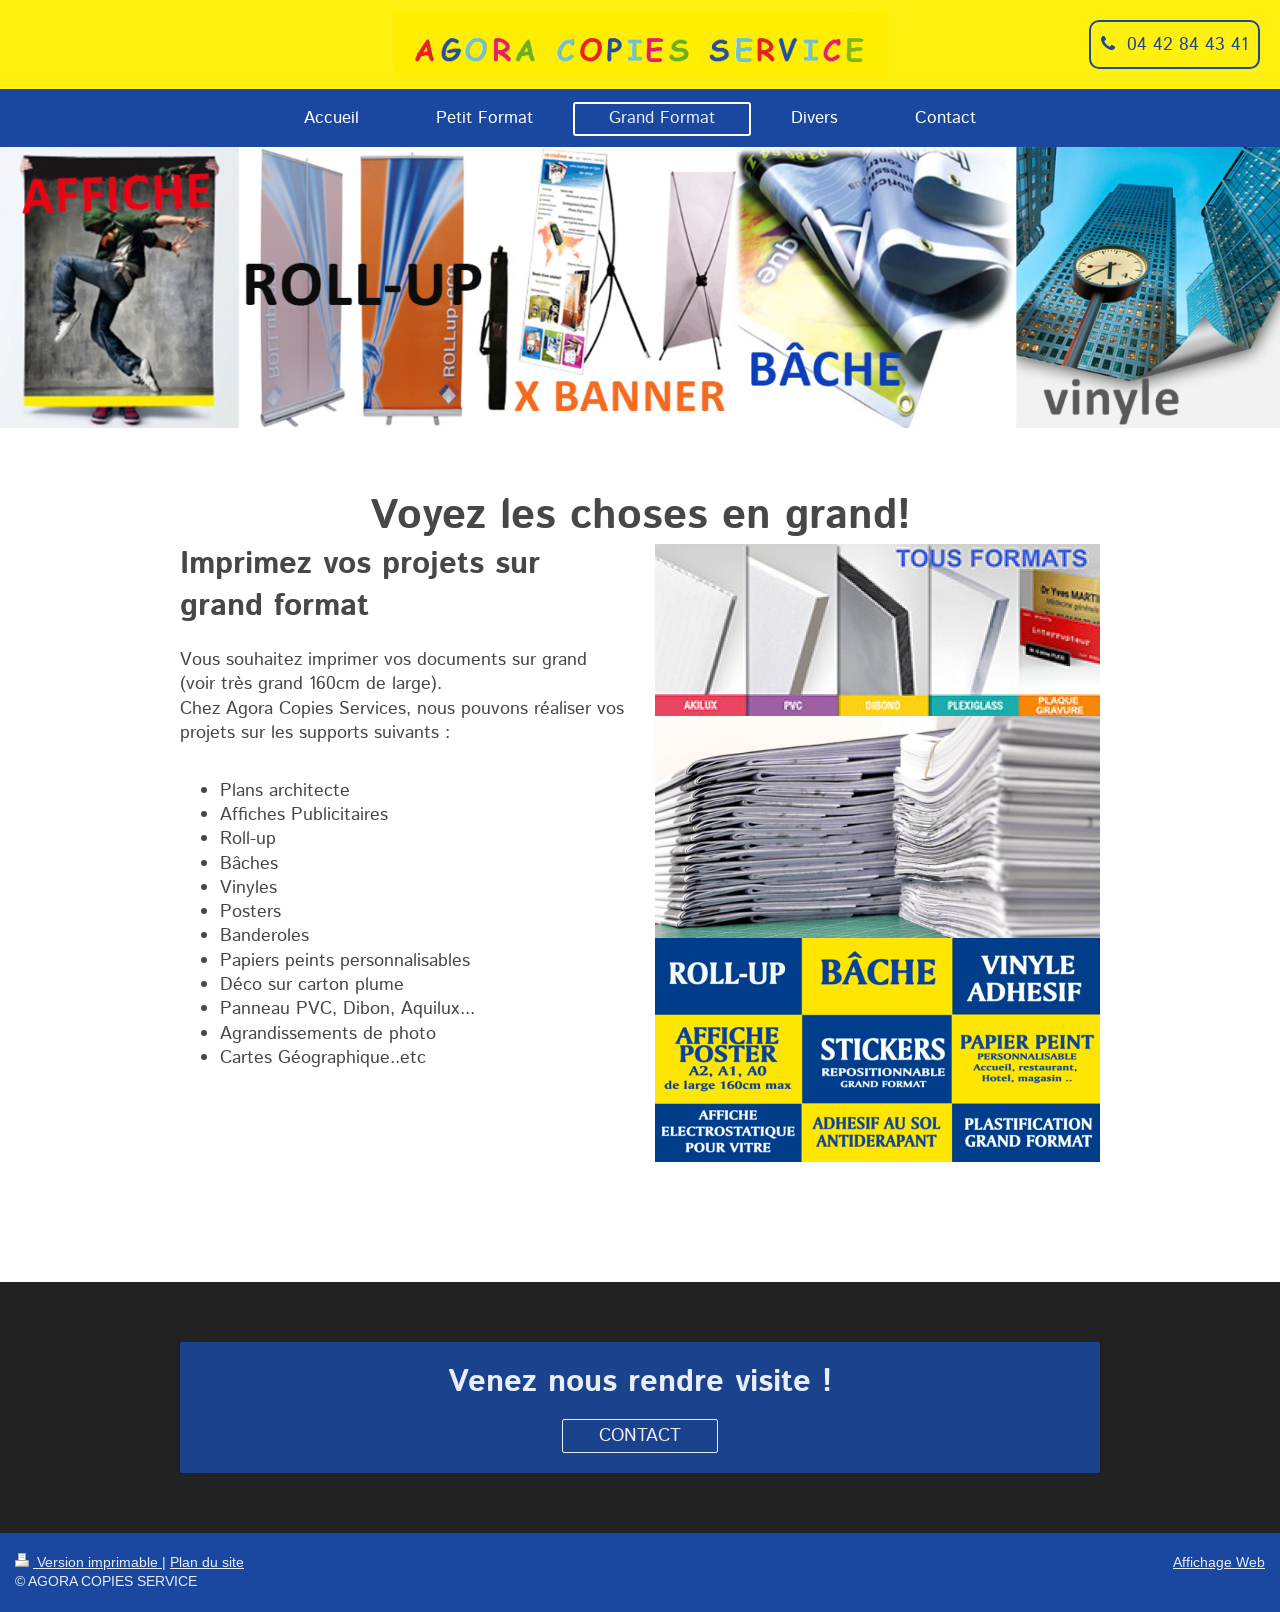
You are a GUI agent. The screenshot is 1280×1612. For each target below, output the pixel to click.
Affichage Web (1219, 1562)
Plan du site (207, 1562)
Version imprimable (88, 1562)
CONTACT (640, 1436)
